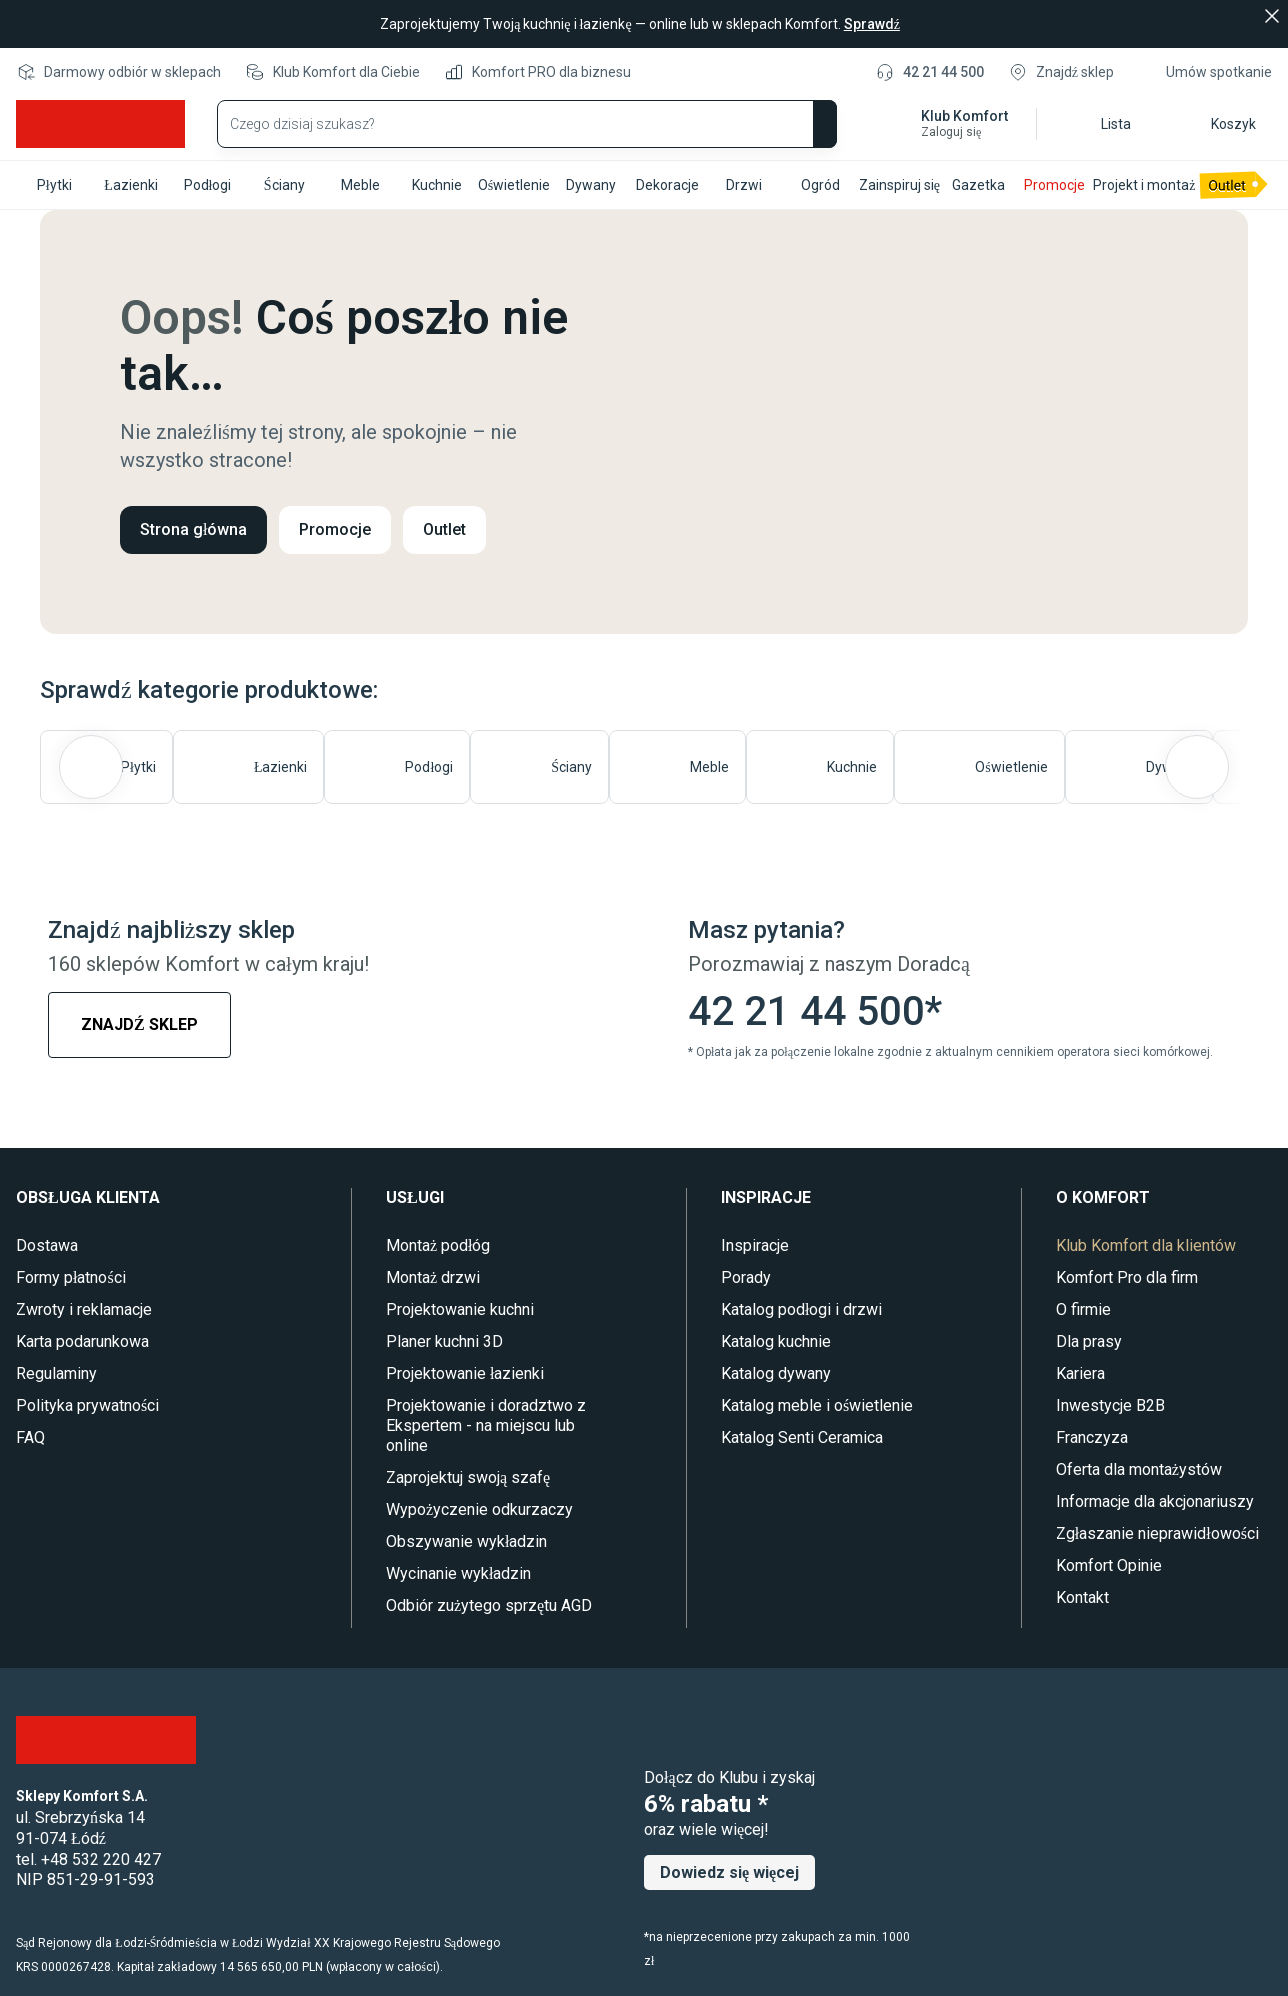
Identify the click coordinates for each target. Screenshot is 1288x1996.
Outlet (445, 529)
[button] (946, 124)
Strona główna (194, 529)
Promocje (336, 529)
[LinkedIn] (248, 1494)
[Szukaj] (813, 124)
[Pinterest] (164, 1494)
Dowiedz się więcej (731, 1872)
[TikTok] (206, 1494)
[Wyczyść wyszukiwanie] (765, 124)
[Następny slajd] (1197, 767)
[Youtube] (75, 1494)
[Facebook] (30, 1494)
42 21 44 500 (942, 72)
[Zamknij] (1272, 16)
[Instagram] (120, 1494)
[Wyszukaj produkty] (527, 124)
